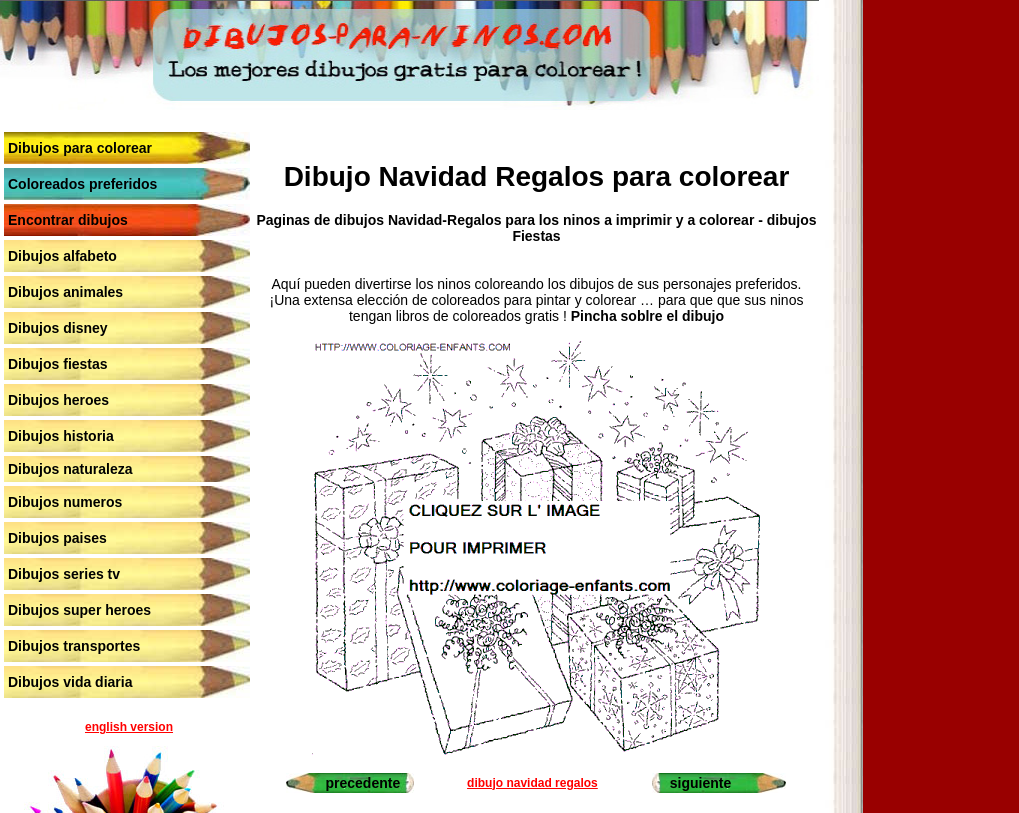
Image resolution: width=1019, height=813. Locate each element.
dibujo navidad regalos (532, 783)
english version (129, 727)
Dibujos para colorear (80, 148)
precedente (363, 783)
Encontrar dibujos (68, 220)
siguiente (700, 783)
